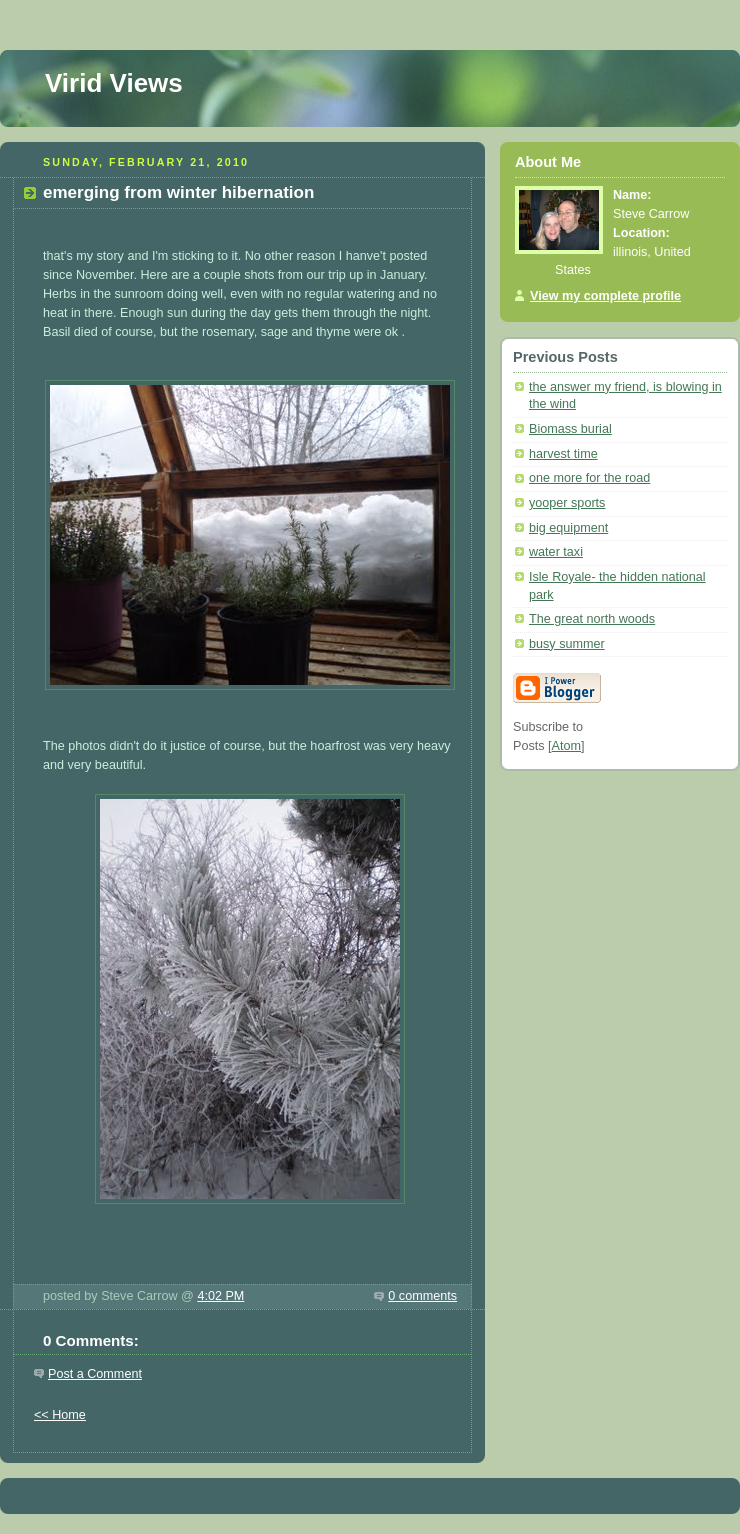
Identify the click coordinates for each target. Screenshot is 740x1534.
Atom (566, 746)
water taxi (556, 552)
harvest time (563, 454)
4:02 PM (220, 1296)
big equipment (568, 528)
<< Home (60, 1415)
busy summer (567, 644)
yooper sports (567, 503)
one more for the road (589, 478)
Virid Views (114, 83)
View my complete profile (605, 296)
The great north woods (592, 619)
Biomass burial (570, 429)
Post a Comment (95, 1374)
